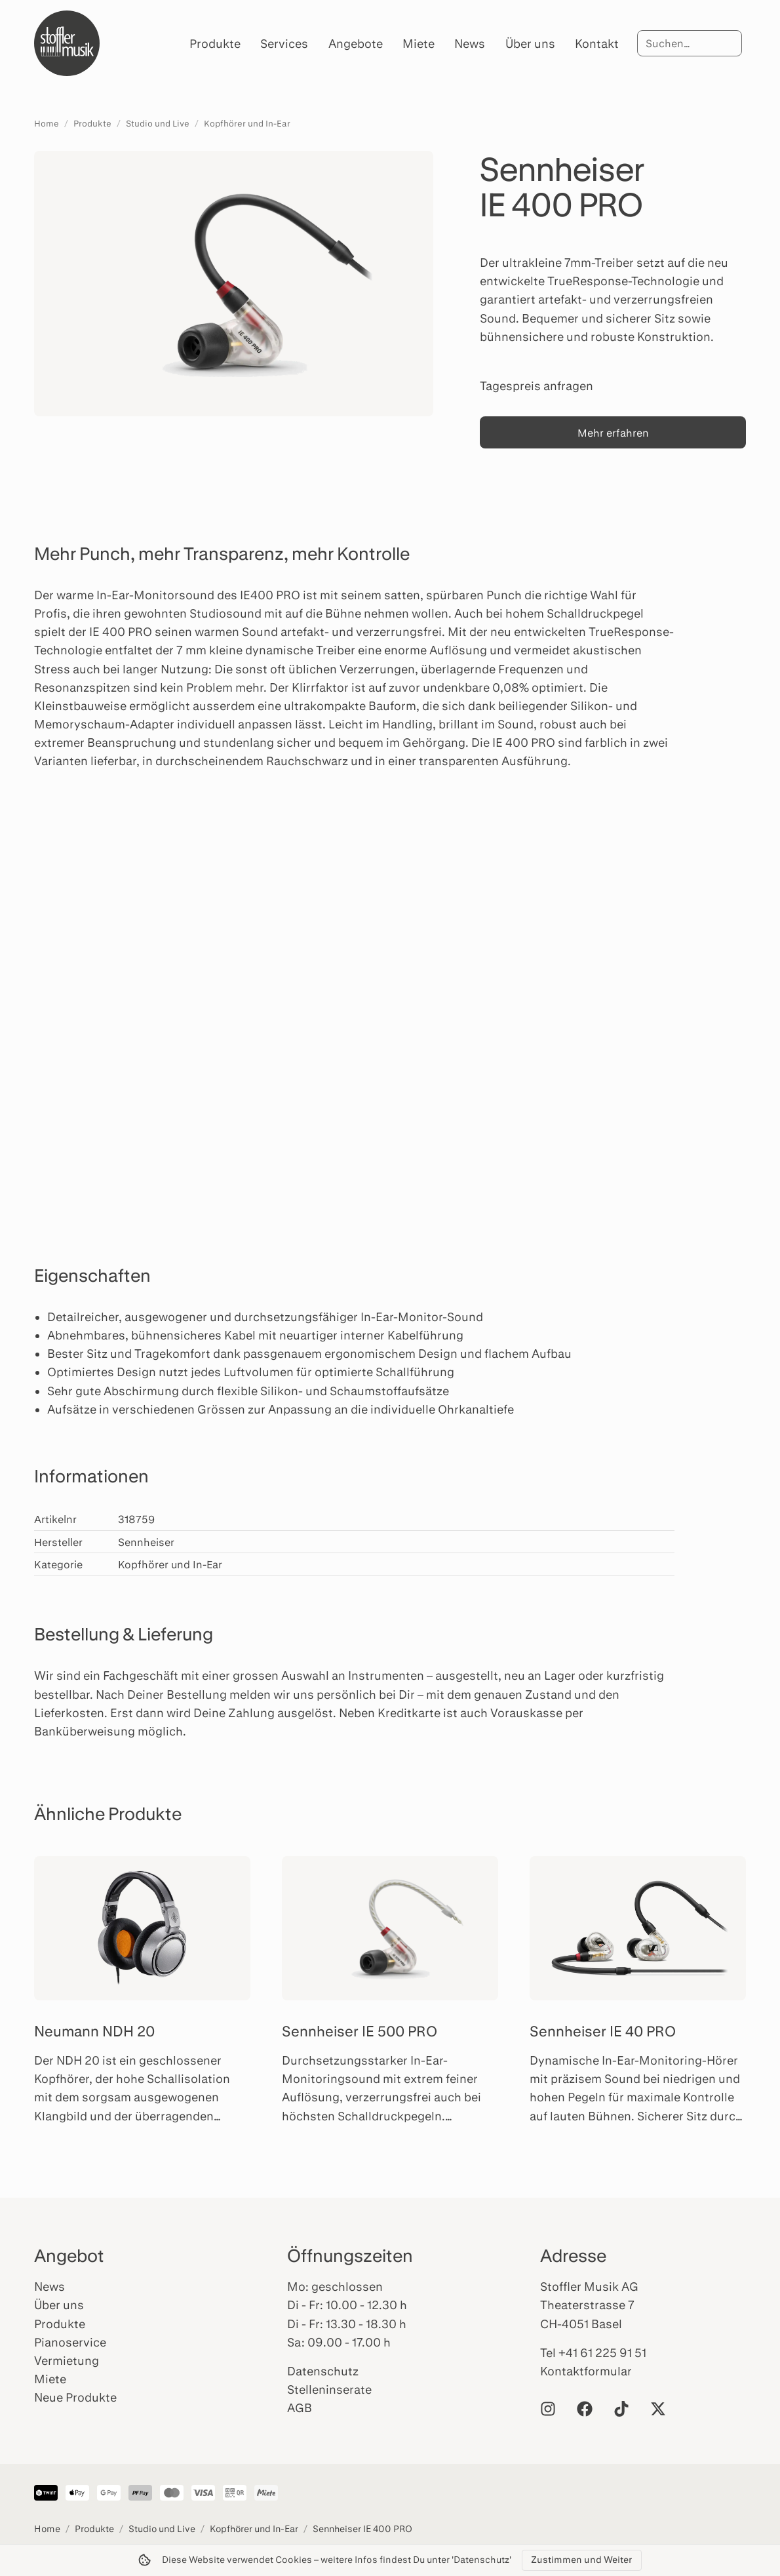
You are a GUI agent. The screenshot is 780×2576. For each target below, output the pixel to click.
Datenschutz (323, 2370)
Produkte (215, 43)
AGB (299, 2407)
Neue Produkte (75, 2397)
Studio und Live (157, 123)
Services (284, 43)
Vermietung (66, 2360)
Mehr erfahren (613, 432)
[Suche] (689, 43)
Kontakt (597, 43)
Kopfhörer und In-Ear (247, 123)
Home (46, 123)
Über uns (530, 43)
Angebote (355, 43)
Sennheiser (146, 1542)
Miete (418, 43)
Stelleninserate (329, 2389)
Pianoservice (70, 2341)
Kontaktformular (586, 2370)
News (469, 43)
